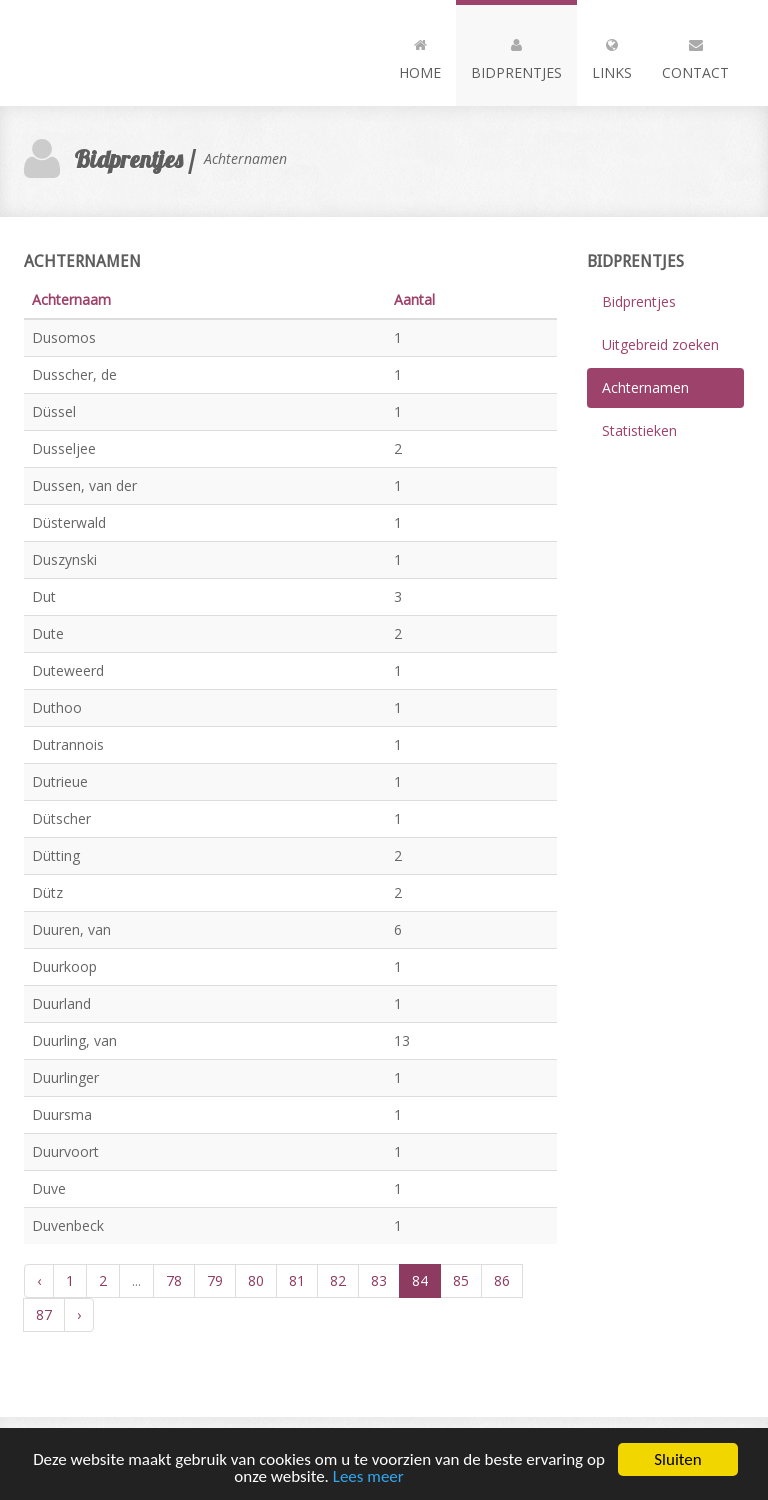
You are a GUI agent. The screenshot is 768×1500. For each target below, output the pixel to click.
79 (215, 1280)
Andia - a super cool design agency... (134, 53)
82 (338, 1280)
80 (256, 1280)
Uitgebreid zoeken (660, 344)
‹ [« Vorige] (39, 1280)
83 (379, 1280)
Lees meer (368, 1478)
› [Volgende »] (79, 1314)
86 (502, 1280)
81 (297, 1280)
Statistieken (639, 430)
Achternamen (645, 387)
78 (174, 1280)
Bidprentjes (516, 55)
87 (44, 1314)
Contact (695, 55)
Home (420, 55)
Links (612, 55)
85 (461, 1280)
